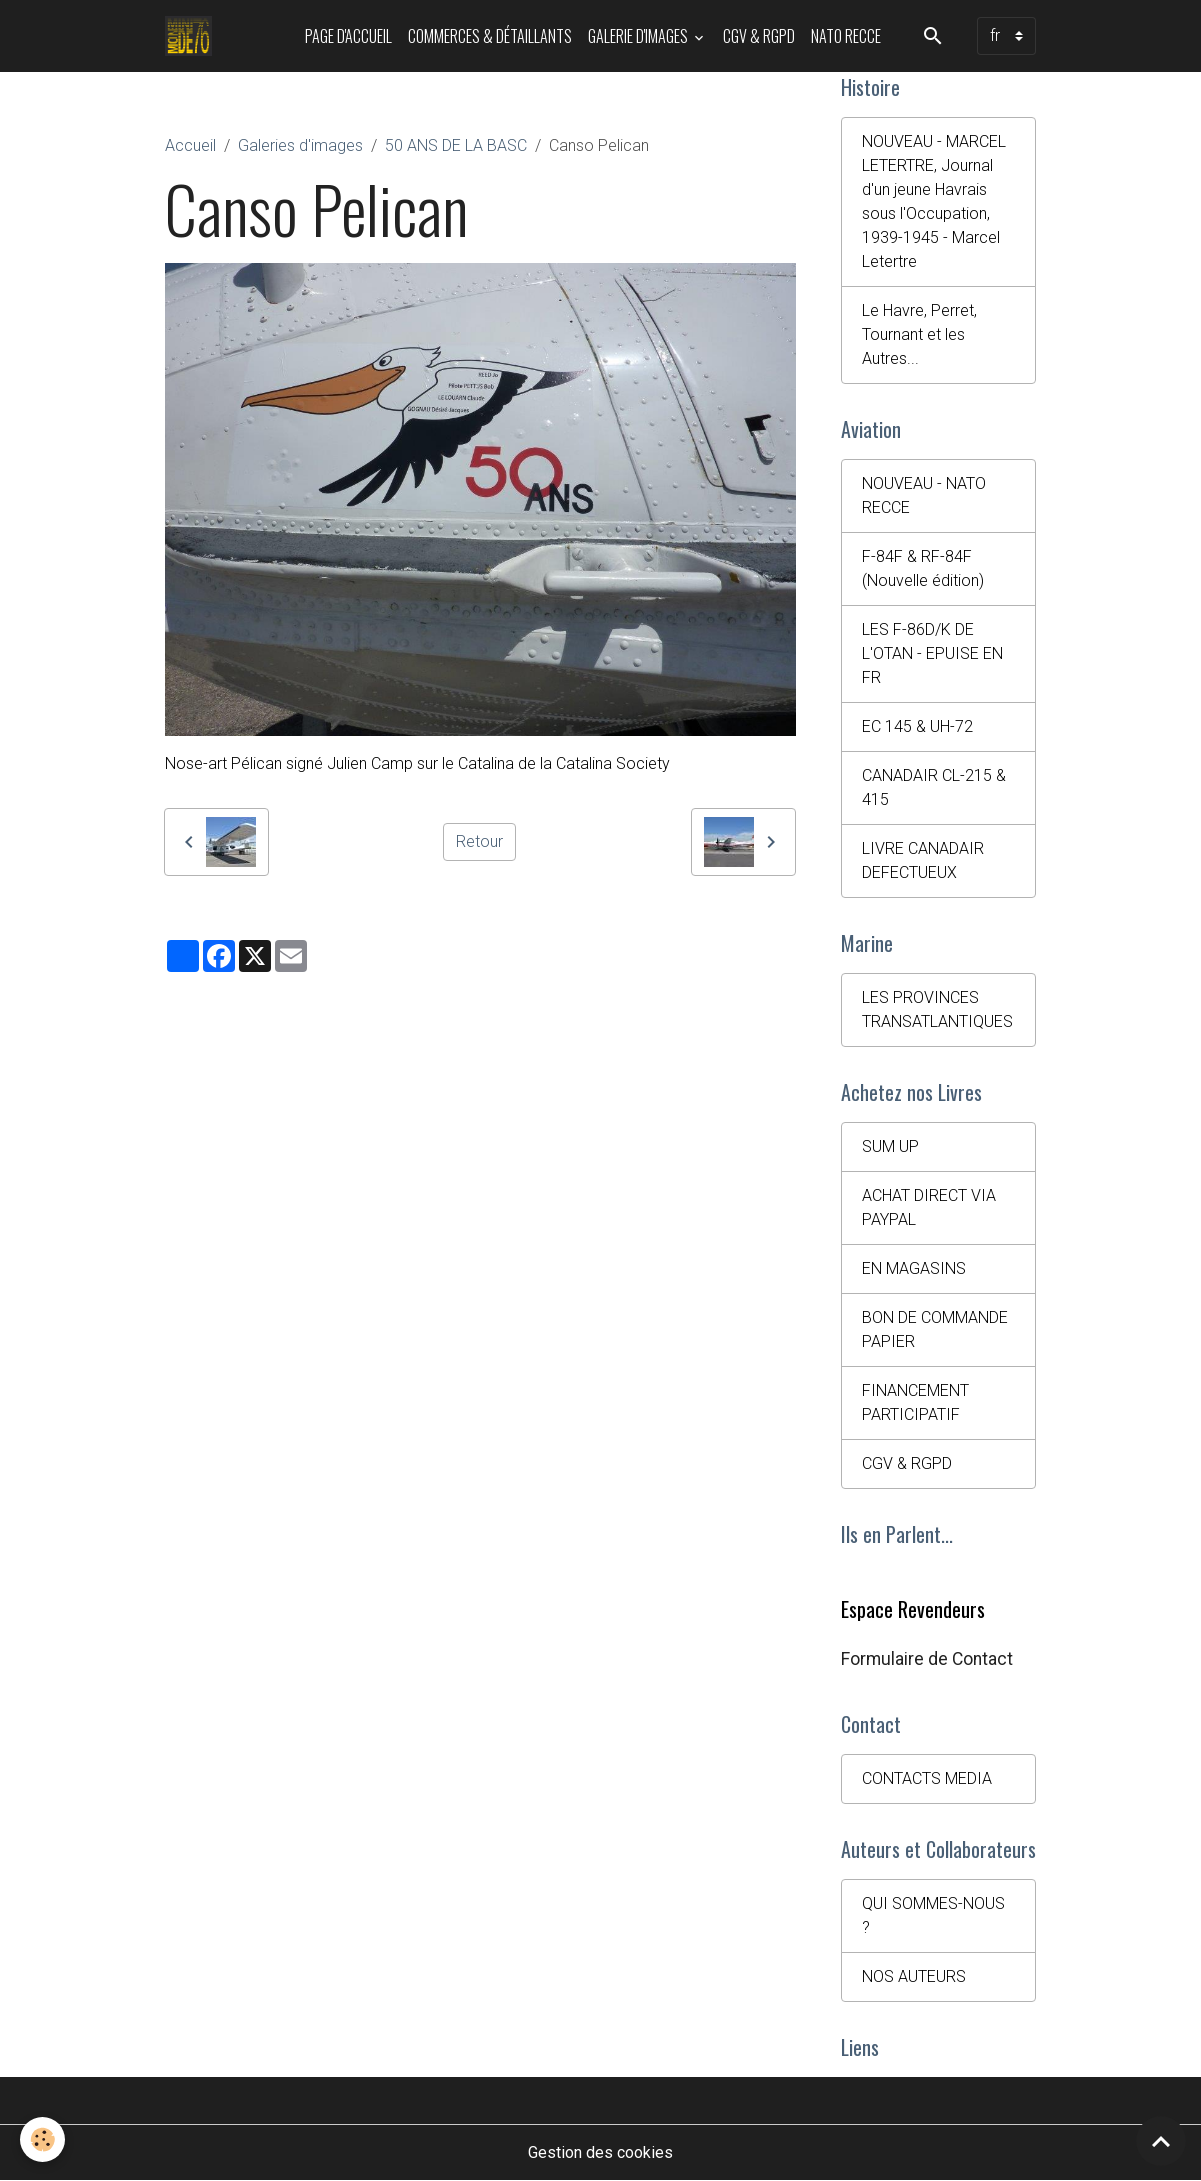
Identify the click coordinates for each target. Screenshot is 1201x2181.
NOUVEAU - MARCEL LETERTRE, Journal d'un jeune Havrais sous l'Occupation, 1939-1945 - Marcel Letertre (934, 201)
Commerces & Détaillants (490, 36)
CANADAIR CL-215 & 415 (934, 787)
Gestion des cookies (600, 2152)
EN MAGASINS (914, 1268)
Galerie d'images (639, 36)
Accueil (190, 145)
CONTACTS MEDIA (927, 1778)
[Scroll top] (1161, 2141)
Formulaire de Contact (927, 1659)
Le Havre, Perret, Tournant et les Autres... (919, 334)
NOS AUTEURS (914, 1976)
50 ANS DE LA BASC (456, 145)
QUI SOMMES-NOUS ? (933, 1915)
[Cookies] (42, 2139)
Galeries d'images (300, 145)
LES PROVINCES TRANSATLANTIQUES (937, 1009)
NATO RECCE (846, 36)
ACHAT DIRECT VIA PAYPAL (929, 1207)
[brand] (192, 36)
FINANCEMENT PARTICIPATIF (915, 1402)
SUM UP (890, 1146)
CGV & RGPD (759, 36)
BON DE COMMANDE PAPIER (935, 1329)
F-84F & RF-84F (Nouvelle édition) (923, 568)
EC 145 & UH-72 (917, 726)
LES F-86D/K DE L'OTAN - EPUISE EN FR (932, 653)
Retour (479, 841)
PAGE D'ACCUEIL (348, 36)
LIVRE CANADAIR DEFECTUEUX (923, 860)
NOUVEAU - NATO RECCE (924, 495)
